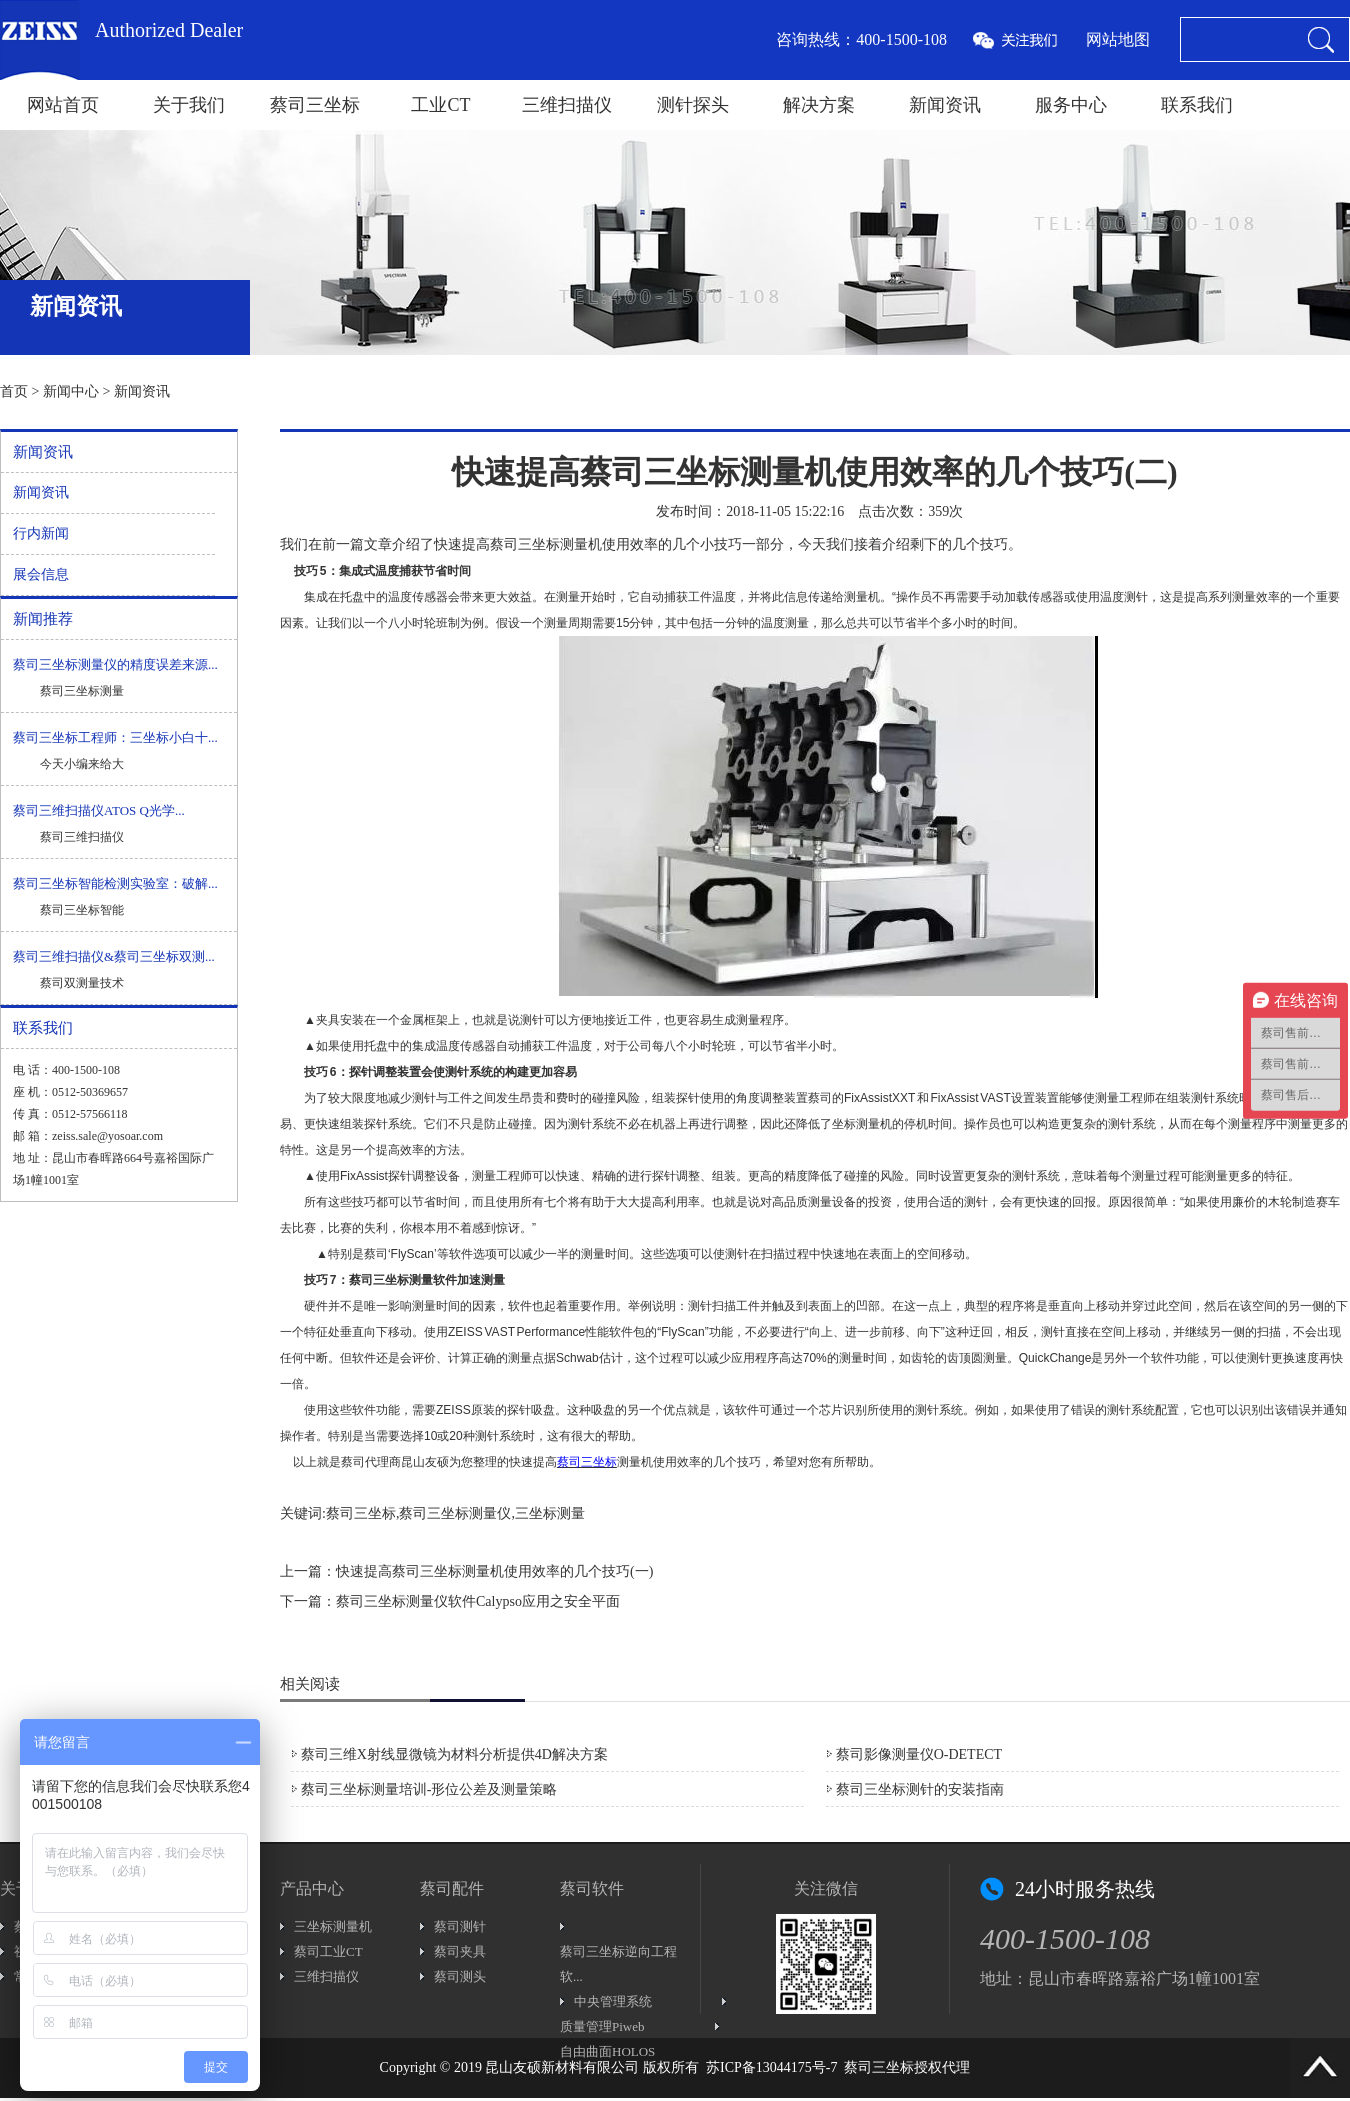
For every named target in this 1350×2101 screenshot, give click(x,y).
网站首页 (63, 105)
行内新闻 (41, 533)
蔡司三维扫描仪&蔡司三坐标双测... (114, 956)
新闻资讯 (945, 105)
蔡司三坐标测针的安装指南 (920, 1789)
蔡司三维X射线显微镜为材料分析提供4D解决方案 (454, 1754)
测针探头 (693, 105)
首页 (14, 391)
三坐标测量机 (333, 1926)
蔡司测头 (460, 1976)
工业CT (440, 105)
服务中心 (1071, 105)
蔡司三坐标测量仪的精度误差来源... (115, 664)
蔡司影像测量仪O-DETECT (919, 1754)
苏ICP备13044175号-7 (771, 2067)
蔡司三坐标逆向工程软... (618, 1964)
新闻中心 (71, 391)
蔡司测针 (460, 1926)
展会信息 (41, 574)
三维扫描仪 (567, 105)
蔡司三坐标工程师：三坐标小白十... (115, 737)
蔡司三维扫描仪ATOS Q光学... (99, 810)
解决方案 (819, 105)
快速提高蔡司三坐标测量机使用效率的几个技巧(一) (494, 1571)
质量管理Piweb (602, 2026)
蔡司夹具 (460, 1951)
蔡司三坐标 (315, 105)
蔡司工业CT (328, 1951)
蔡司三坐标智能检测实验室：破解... (115, 883)
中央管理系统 (613, 2001)
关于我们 (189, 105)
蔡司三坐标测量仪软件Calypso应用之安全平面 (478, 1601)
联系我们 (1197, 105)
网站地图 (1118, 39)
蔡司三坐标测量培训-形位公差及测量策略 (429, 1789)
